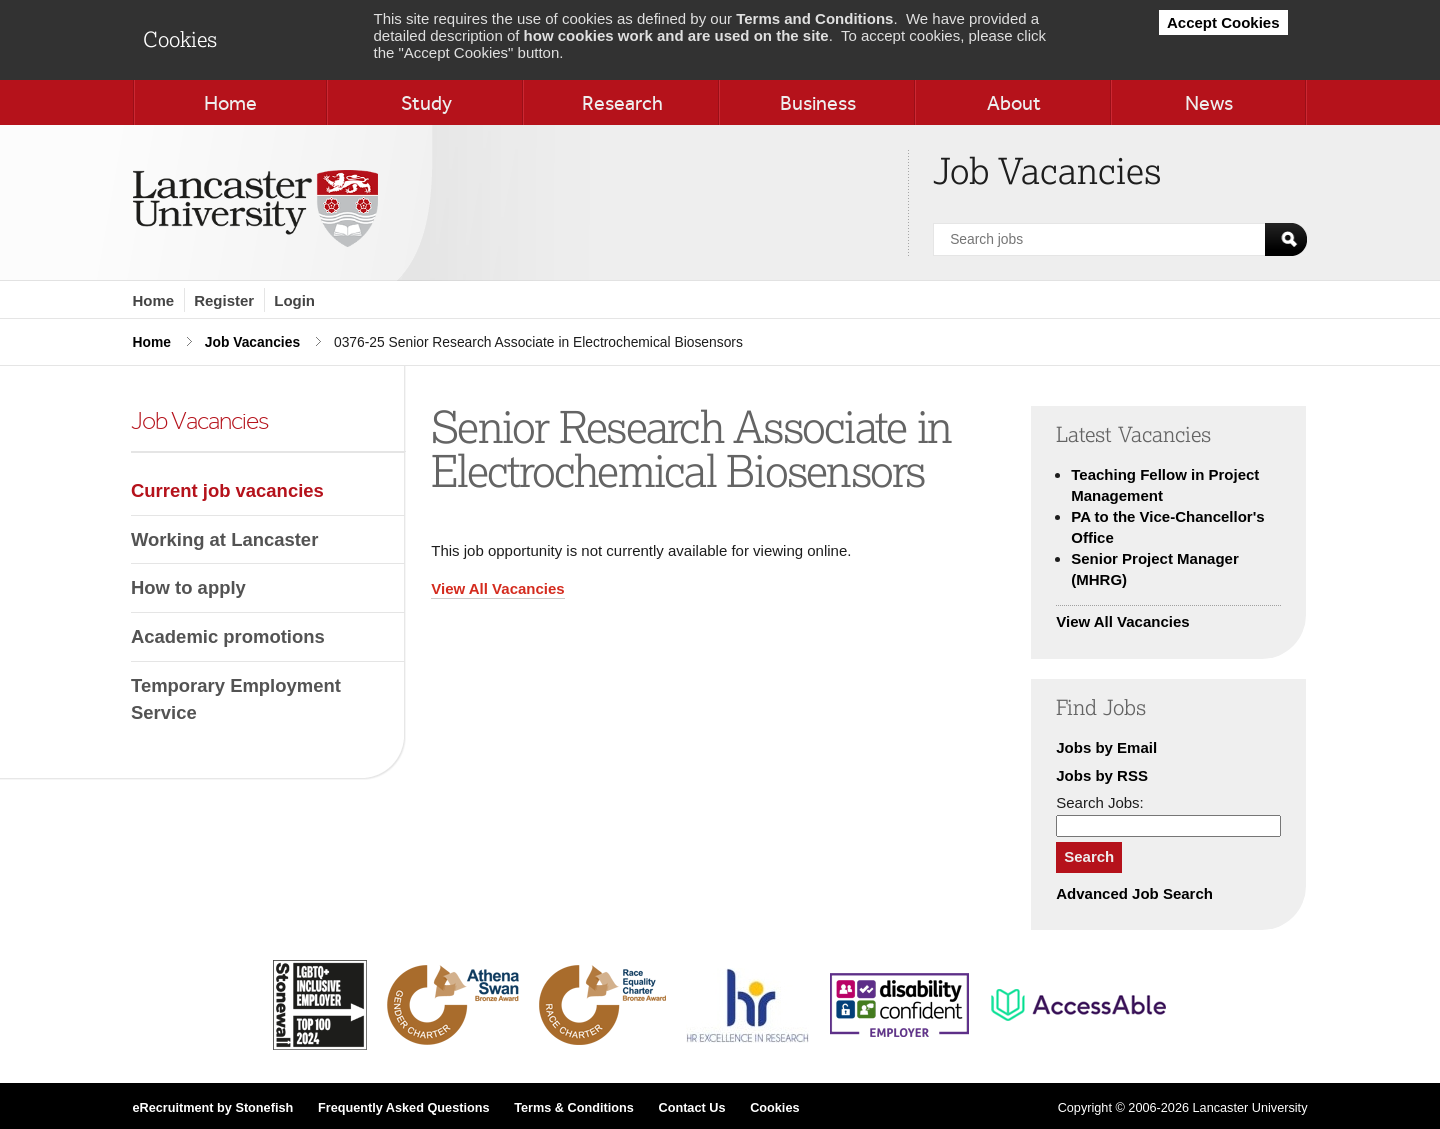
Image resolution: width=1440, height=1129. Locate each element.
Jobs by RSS (1102, 775)
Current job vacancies (227, 490)
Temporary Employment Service (236, 699)
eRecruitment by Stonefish (213, 1108)
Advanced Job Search (1134, 893)
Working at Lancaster (224, 539)
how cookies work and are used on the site (676, 35)
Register (224, 300)
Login (294, 300)
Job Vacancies (252, 342)
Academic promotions (228, 636)
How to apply (188, 587)
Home (154, 300)
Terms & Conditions (574, 1108)
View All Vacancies (497, 588)
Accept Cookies (1223, 22)
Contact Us (691, 1108)
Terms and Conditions (814, 18)
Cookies (774, 1108)
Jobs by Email (1106, 747)
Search (1089, 856)
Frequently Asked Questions (404, 1108)
